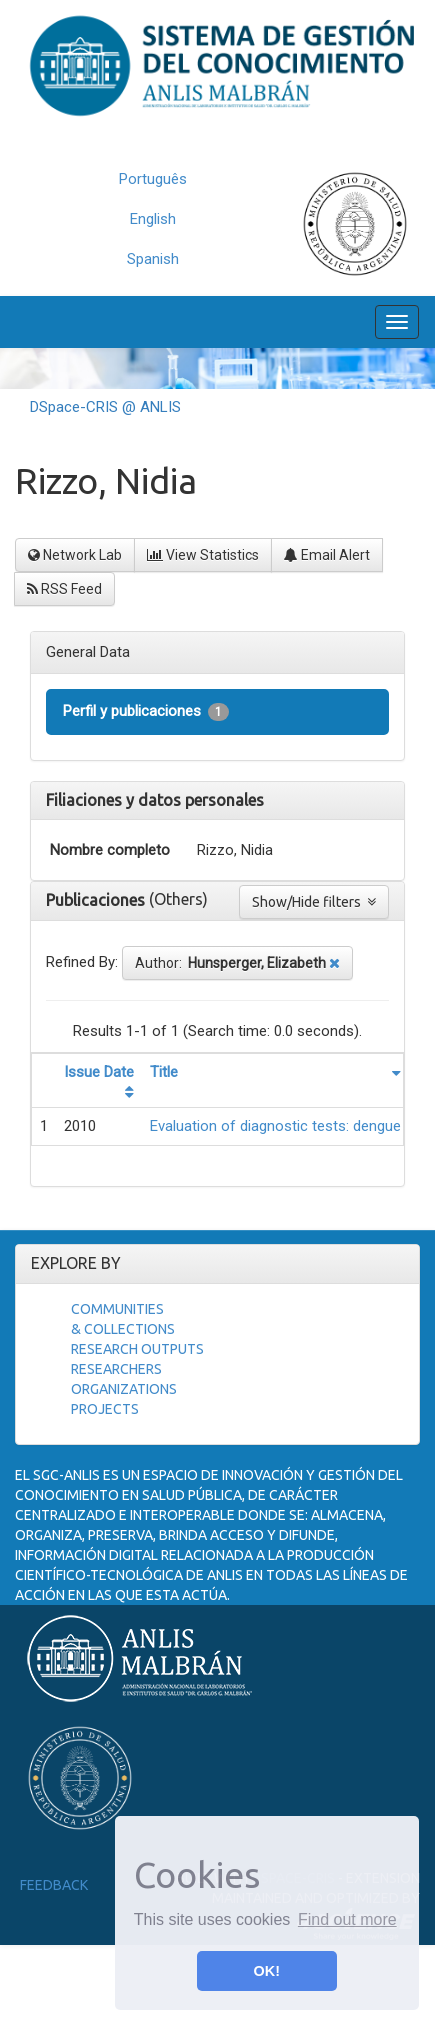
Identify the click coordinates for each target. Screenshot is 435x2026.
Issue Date (99, 1072)
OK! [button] (267, 1971)
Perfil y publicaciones (146, 711)
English (153, 219)
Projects (105, 1409)
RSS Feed (64, 589)
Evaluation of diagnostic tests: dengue (275, 1126)
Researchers (116, 1369)
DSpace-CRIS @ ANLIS (105, 407)
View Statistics (203, 555)
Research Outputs (137, 1349)
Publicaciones (97, 900)
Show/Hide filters (314, 902)
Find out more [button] (347, 1919)
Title (164, 1072)
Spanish (153, 259)
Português (153, 179)
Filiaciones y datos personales (155, 800)
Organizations (124, 1389)
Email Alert (327, 555)
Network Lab (75, 555)
